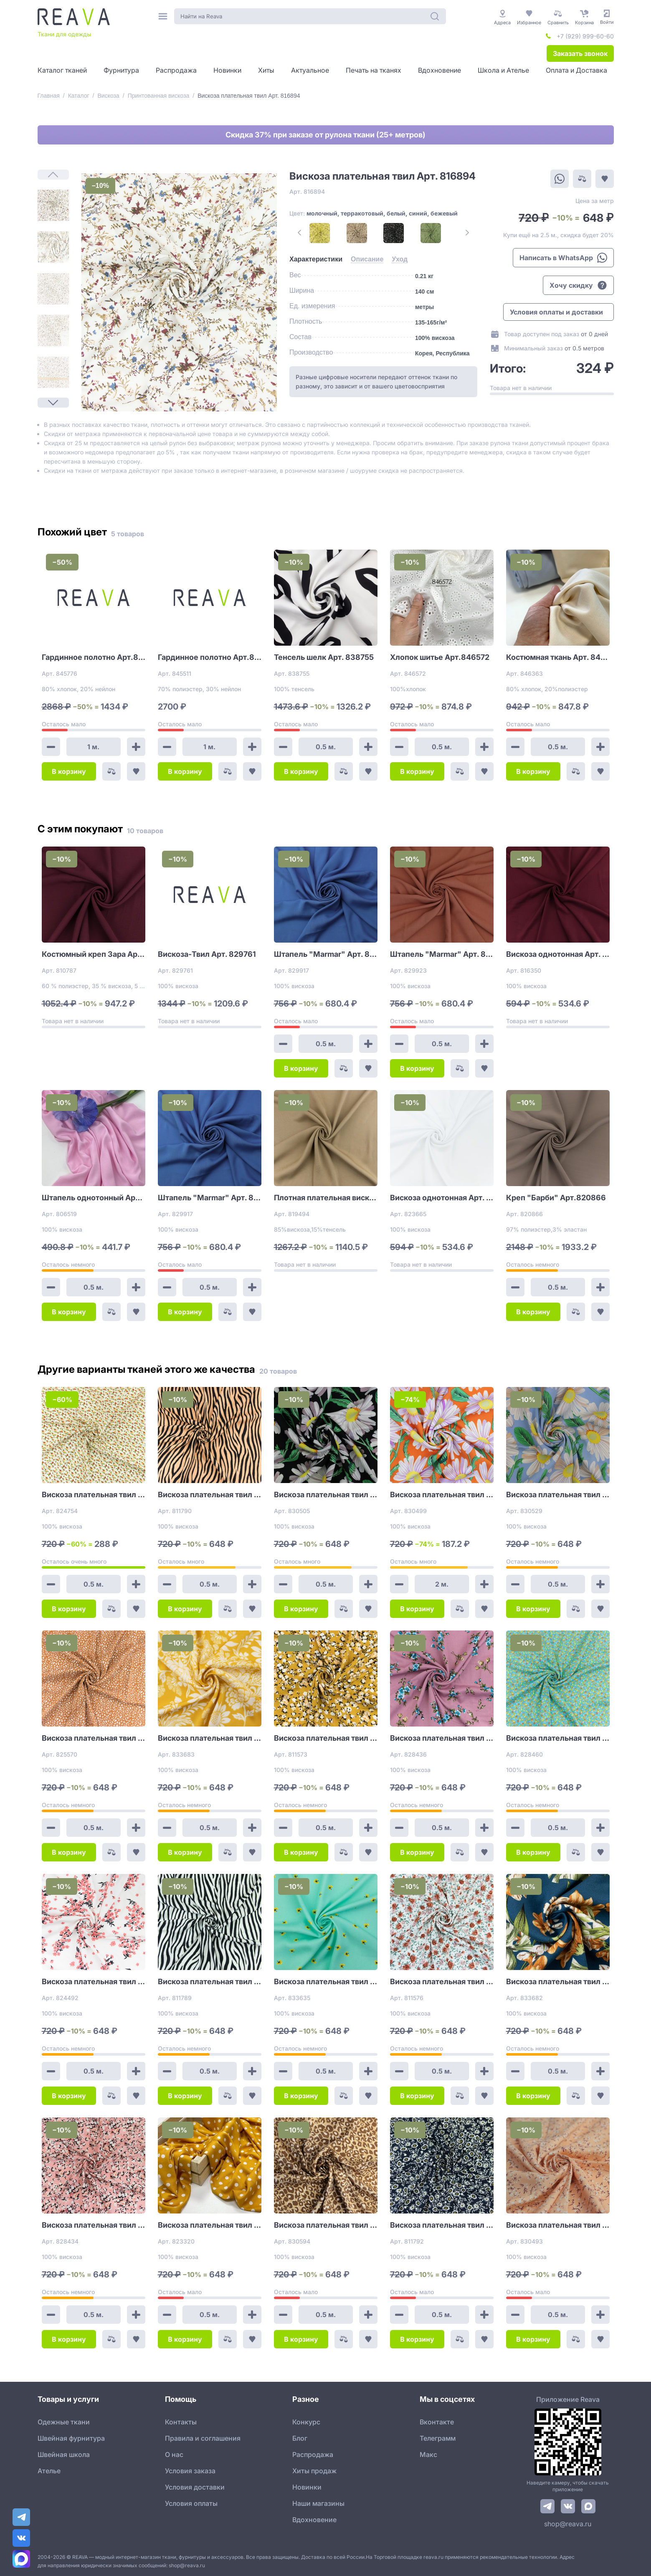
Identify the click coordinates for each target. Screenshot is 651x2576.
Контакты (181, 2422)
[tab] (315, 259)
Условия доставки (195, 2487)
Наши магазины (318, 2503)
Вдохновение (314, 2519)
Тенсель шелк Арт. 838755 (324, 657)
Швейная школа (64, 2454)
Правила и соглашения (203, 2438)
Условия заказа (190, 2471)
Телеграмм (438, 2438)
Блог (299, 2438)
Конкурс (306, 2422)
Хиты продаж (314, 2471)
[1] (53, 205)
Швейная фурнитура (71, 2438)
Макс (428, 2454)
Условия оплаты (191, 2503)
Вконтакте (437, 2422)
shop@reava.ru (567, 2524)
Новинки (307, 2487)
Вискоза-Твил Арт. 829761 (207, 954)
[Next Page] (53, 403)
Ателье (49, 2471)
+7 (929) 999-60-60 (585, 36)
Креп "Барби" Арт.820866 (556, 1197)
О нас (174, 2454)
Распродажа (312, 2454)
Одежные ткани (64, 2422)
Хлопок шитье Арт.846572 (439, 657)
